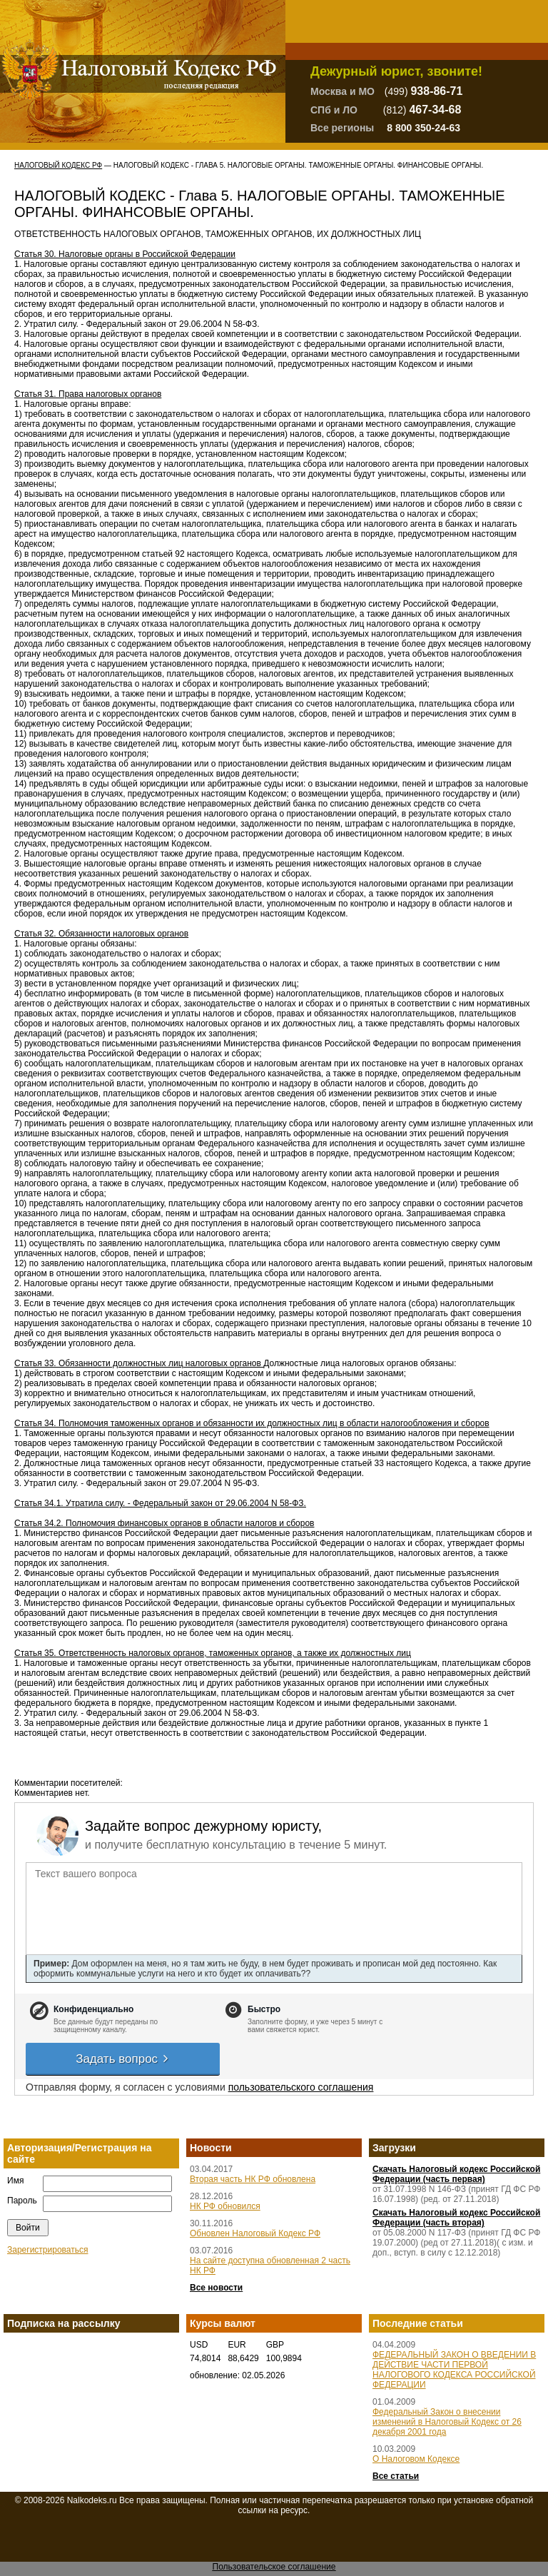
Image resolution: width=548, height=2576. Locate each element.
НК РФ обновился (225, 2206)
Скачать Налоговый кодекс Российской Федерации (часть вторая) (456, 2218)
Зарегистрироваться (47, 2250)
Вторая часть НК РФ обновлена (252, 2179)
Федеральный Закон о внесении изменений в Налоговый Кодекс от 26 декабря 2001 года (447, 2422)
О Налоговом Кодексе (416, 2459)
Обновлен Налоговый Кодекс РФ (255, 2233)
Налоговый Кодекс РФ (58, 165)
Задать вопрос (123, 2059)
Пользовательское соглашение (274, 2567)
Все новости (216, 2288)
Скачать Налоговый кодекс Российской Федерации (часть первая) (456, 2174)
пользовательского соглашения (301, 2087)
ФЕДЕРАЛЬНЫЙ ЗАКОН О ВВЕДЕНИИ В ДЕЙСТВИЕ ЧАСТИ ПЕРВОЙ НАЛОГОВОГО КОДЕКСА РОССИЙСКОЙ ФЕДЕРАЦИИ (454, 2370)
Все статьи (395, 2476)
